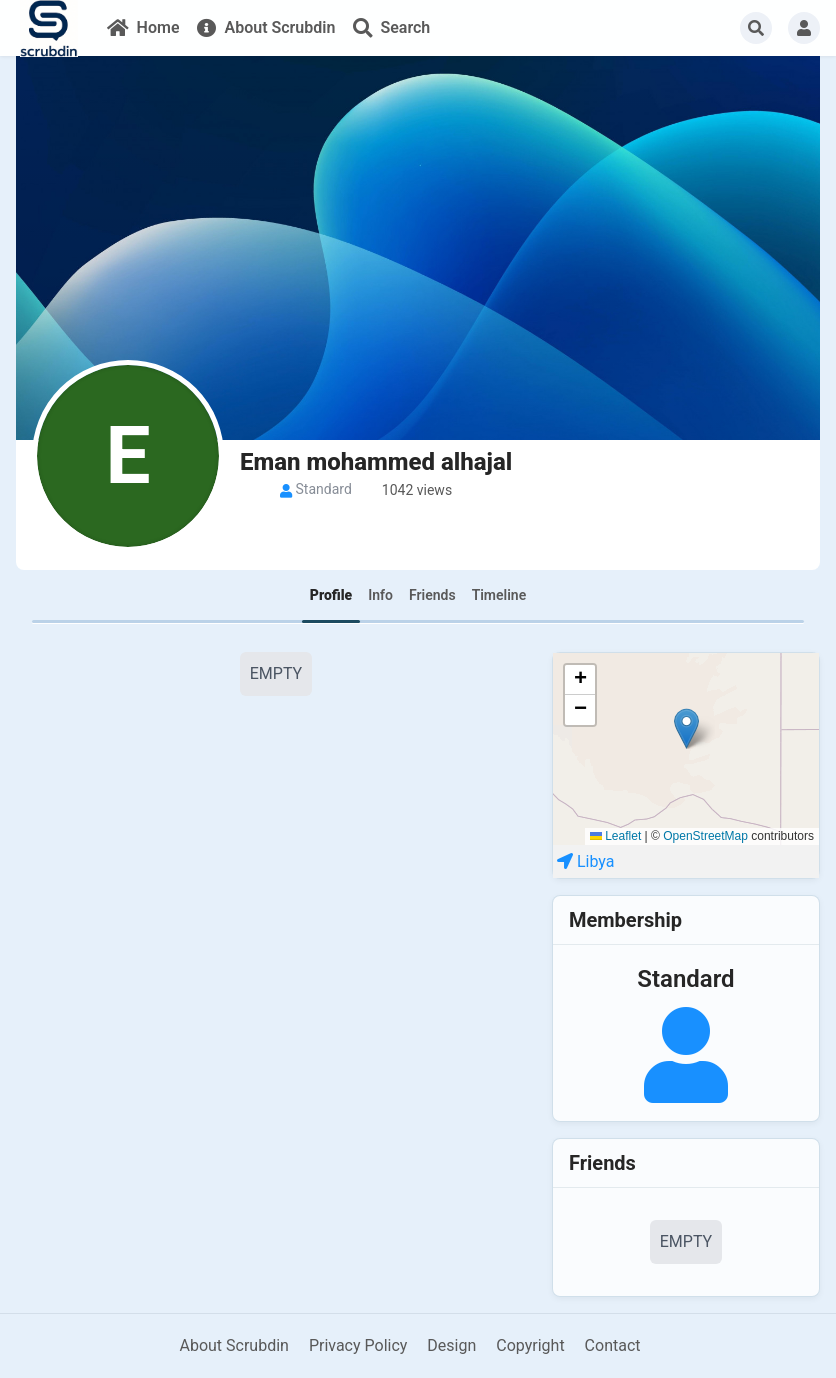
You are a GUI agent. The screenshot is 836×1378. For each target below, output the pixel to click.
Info (380, 595)
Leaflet (615, 836)
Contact (613, 1345)
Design (451, 1345)
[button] (686, 728)
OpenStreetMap (705, 836)
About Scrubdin (233, 1345)
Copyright (530, 1345)
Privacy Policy (358, 1345)
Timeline (499, 595)
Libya (596, 861)
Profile (331, 595)
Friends (432, 595)
